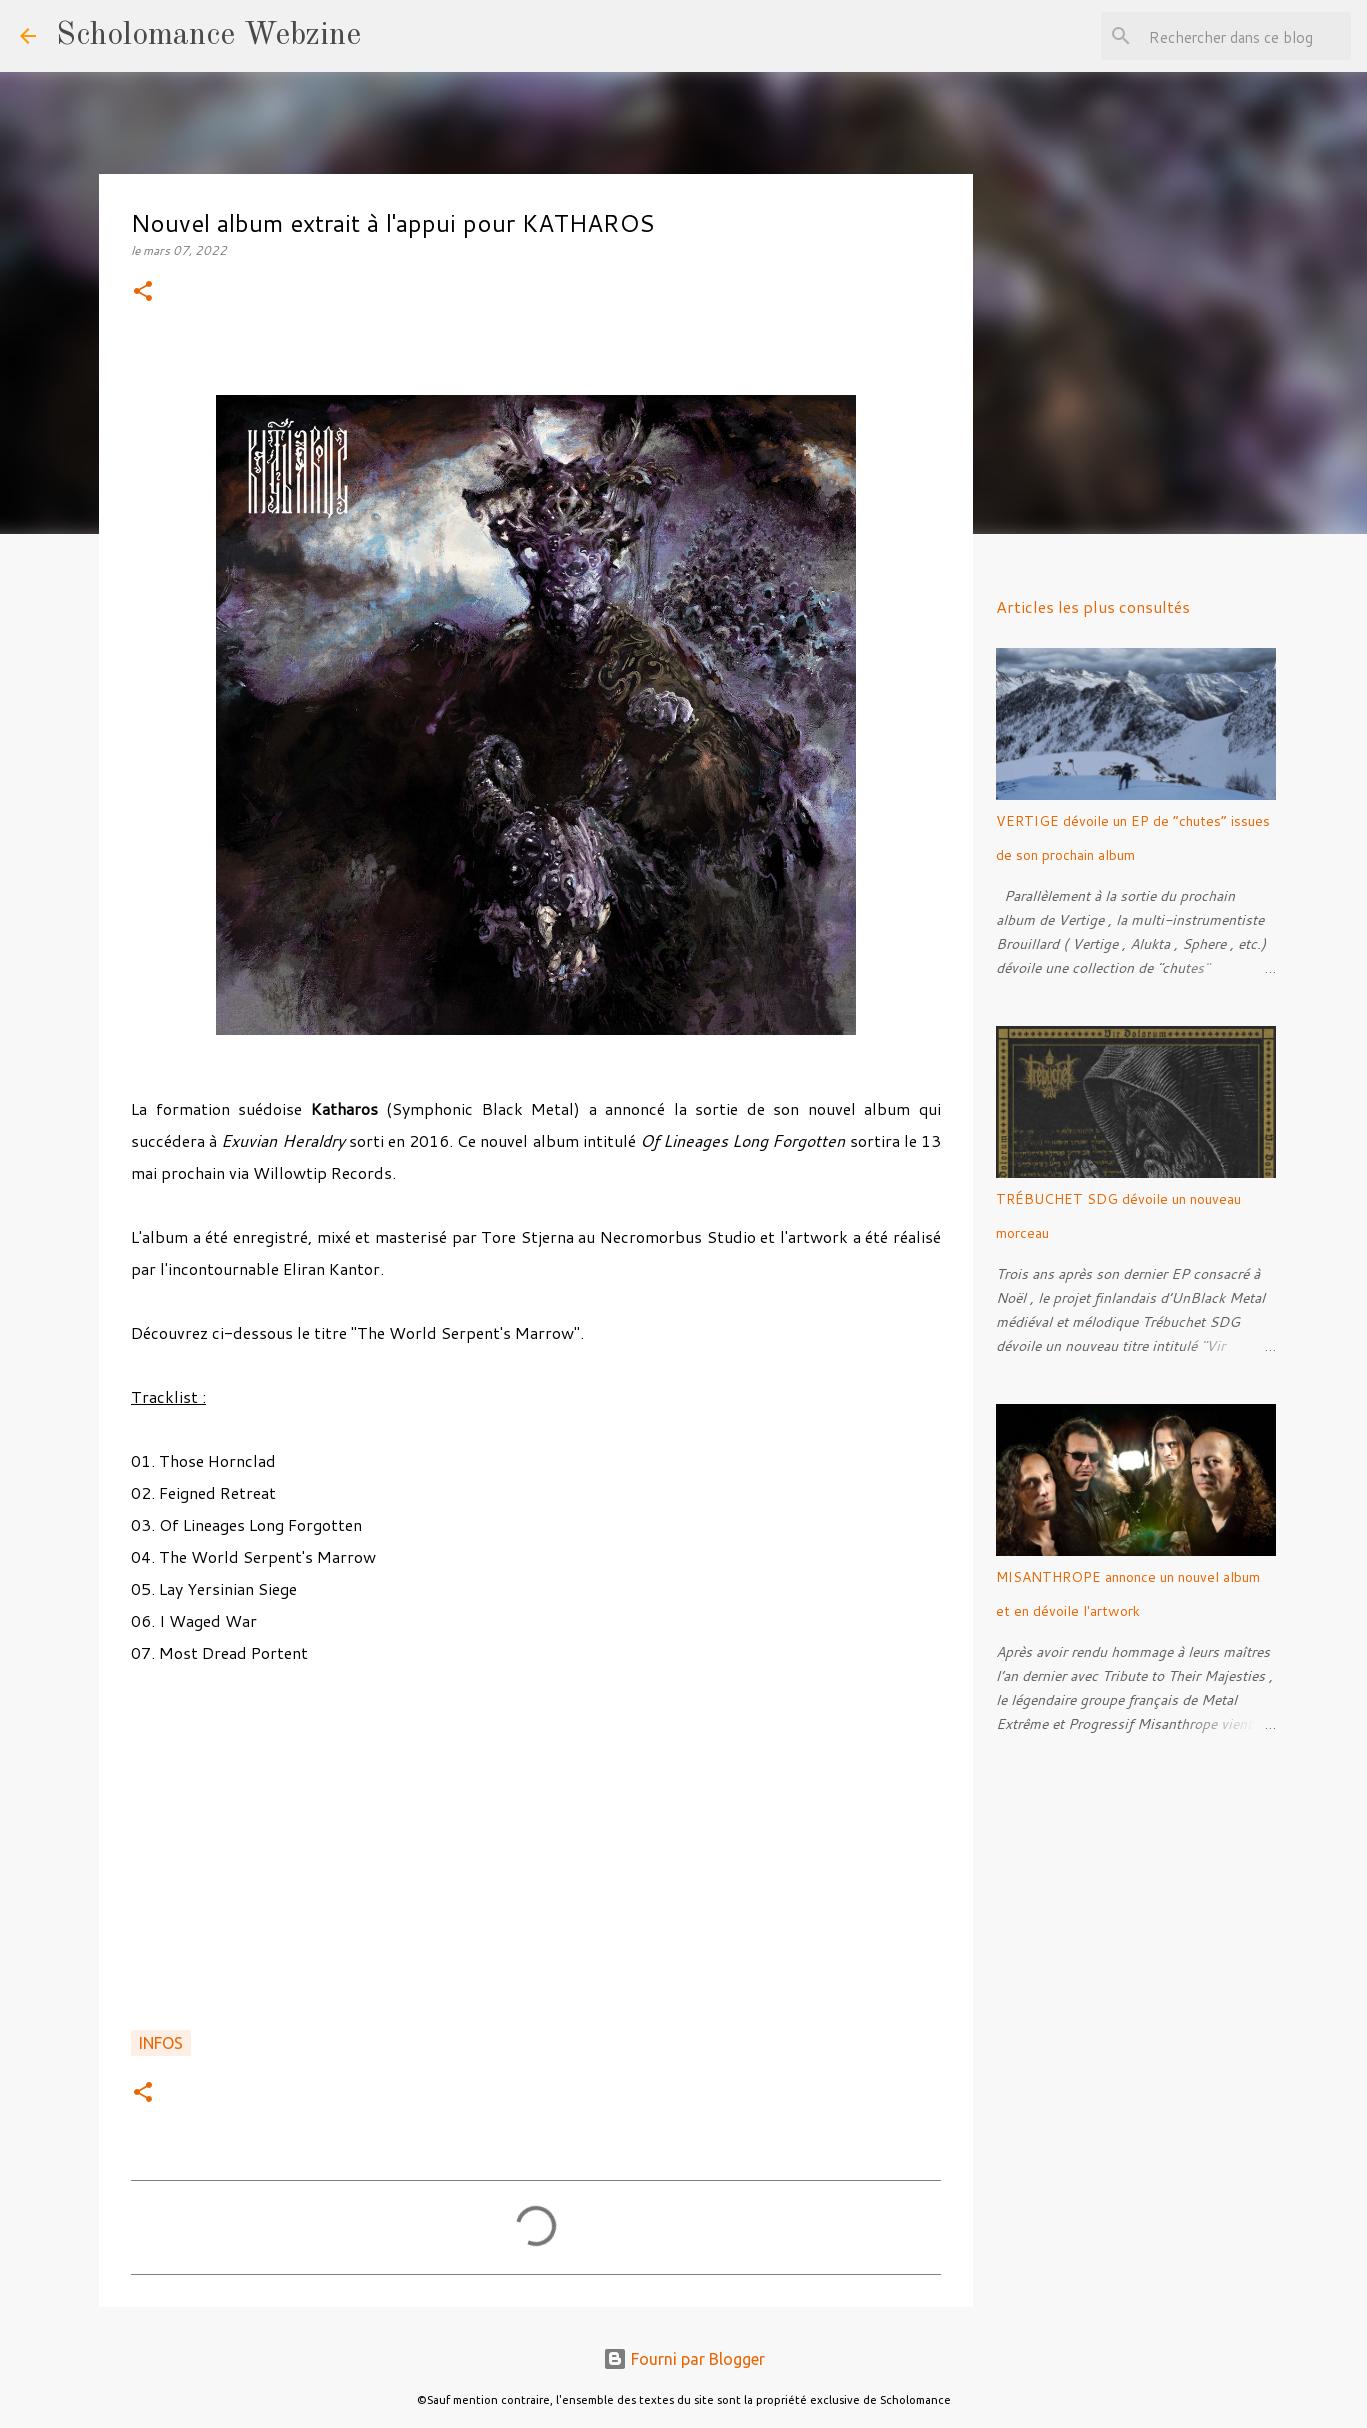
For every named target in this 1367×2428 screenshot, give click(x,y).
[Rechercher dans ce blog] (1246, 36)
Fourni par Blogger (684, 2359)
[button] (143, 292)
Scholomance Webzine (208, 36)
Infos (161, 2043)
